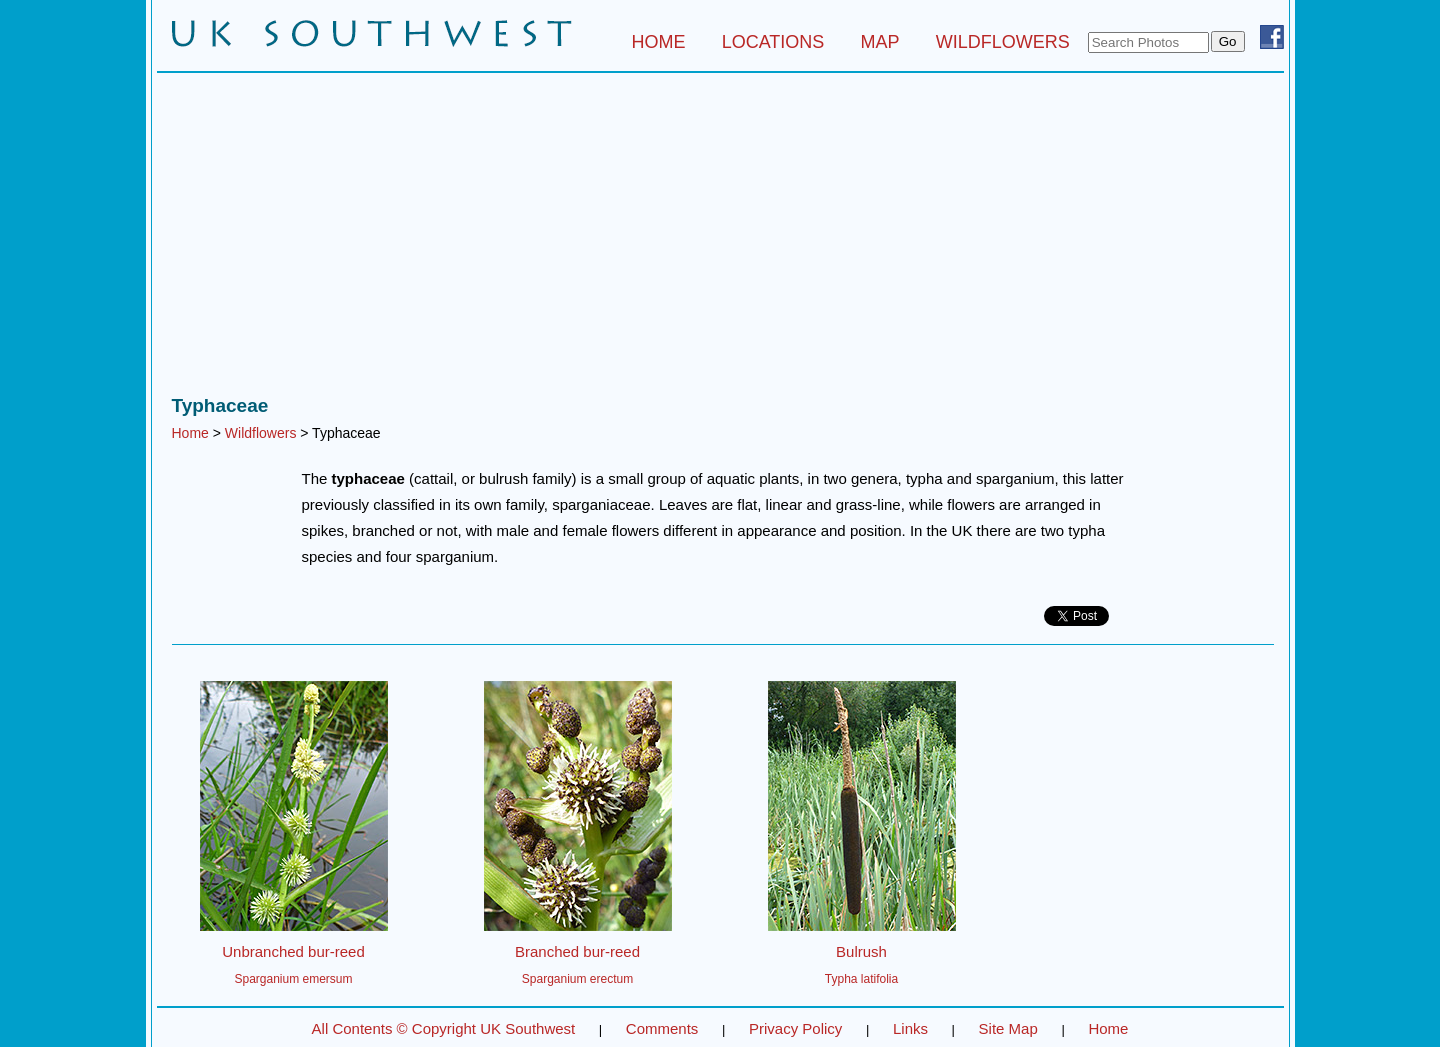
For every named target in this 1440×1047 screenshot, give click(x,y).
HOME (658, 42)
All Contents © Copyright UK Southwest (444, 1028)
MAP (880, 42)
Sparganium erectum (577, 979)
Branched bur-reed (577, 951)
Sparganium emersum (293, 979)
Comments (662, 1028)
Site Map (1008, 1028)
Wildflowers (261, 433)
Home (190, 433)
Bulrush (861, 951)
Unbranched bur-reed (293, 951)
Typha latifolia (861, 979)
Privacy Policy (795, 1028)
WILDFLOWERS (1003, 42)
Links (910, 1028)
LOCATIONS (773, 42)
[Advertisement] (720, 239)
